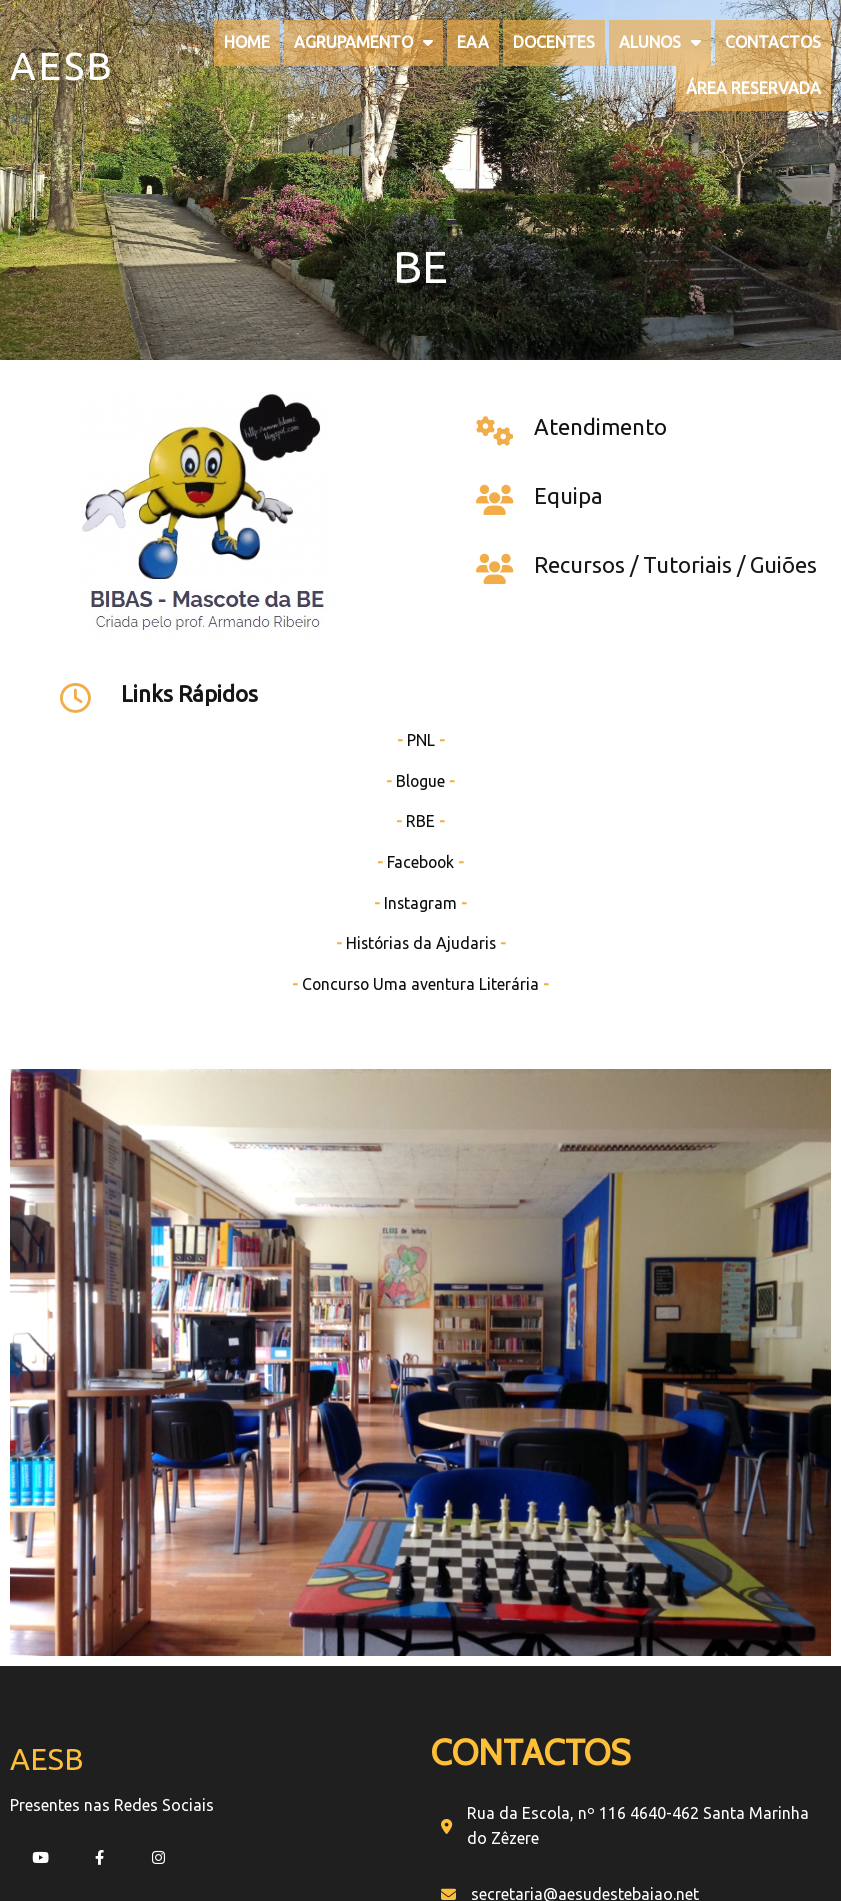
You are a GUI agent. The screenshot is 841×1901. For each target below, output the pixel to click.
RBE (700, 536)
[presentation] (596, 1600)
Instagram (701, 618)
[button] (683, 1671)
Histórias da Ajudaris (701, 658)
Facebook (700, 577)
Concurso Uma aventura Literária (701, 699)
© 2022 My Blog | (356, 1768)
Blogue (701, 496)
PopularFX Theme (485, 1768)
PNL (701, 455)
